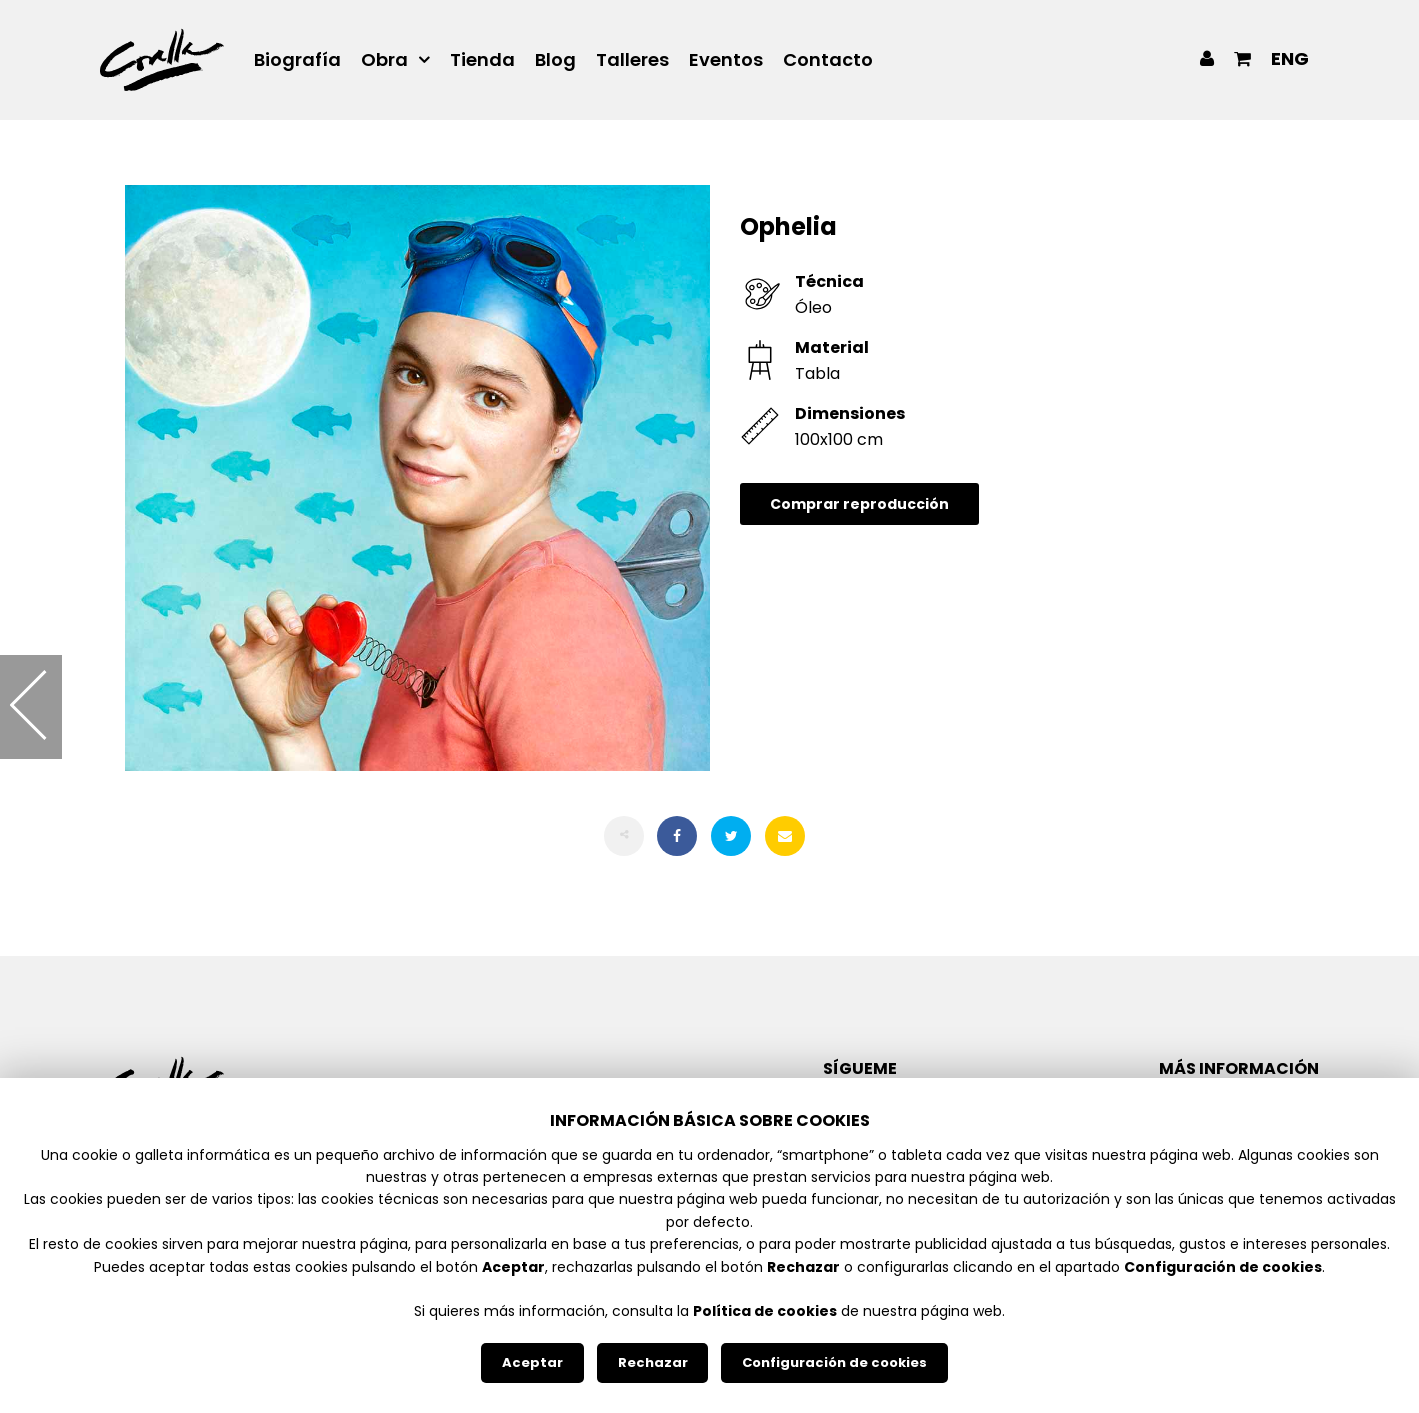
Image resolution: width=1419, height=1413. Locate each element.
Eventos (726, 60)
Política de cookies (765, 1311)
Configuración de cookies (834, 1362)
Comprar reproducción (859, 504)
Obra (384, 60)
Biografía (297, 60)
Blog (555, 60)
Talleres (632, 60)
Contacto (828, 60)
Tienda (482, 60)
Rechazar (653, 1362)
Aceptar (532, 1362)
